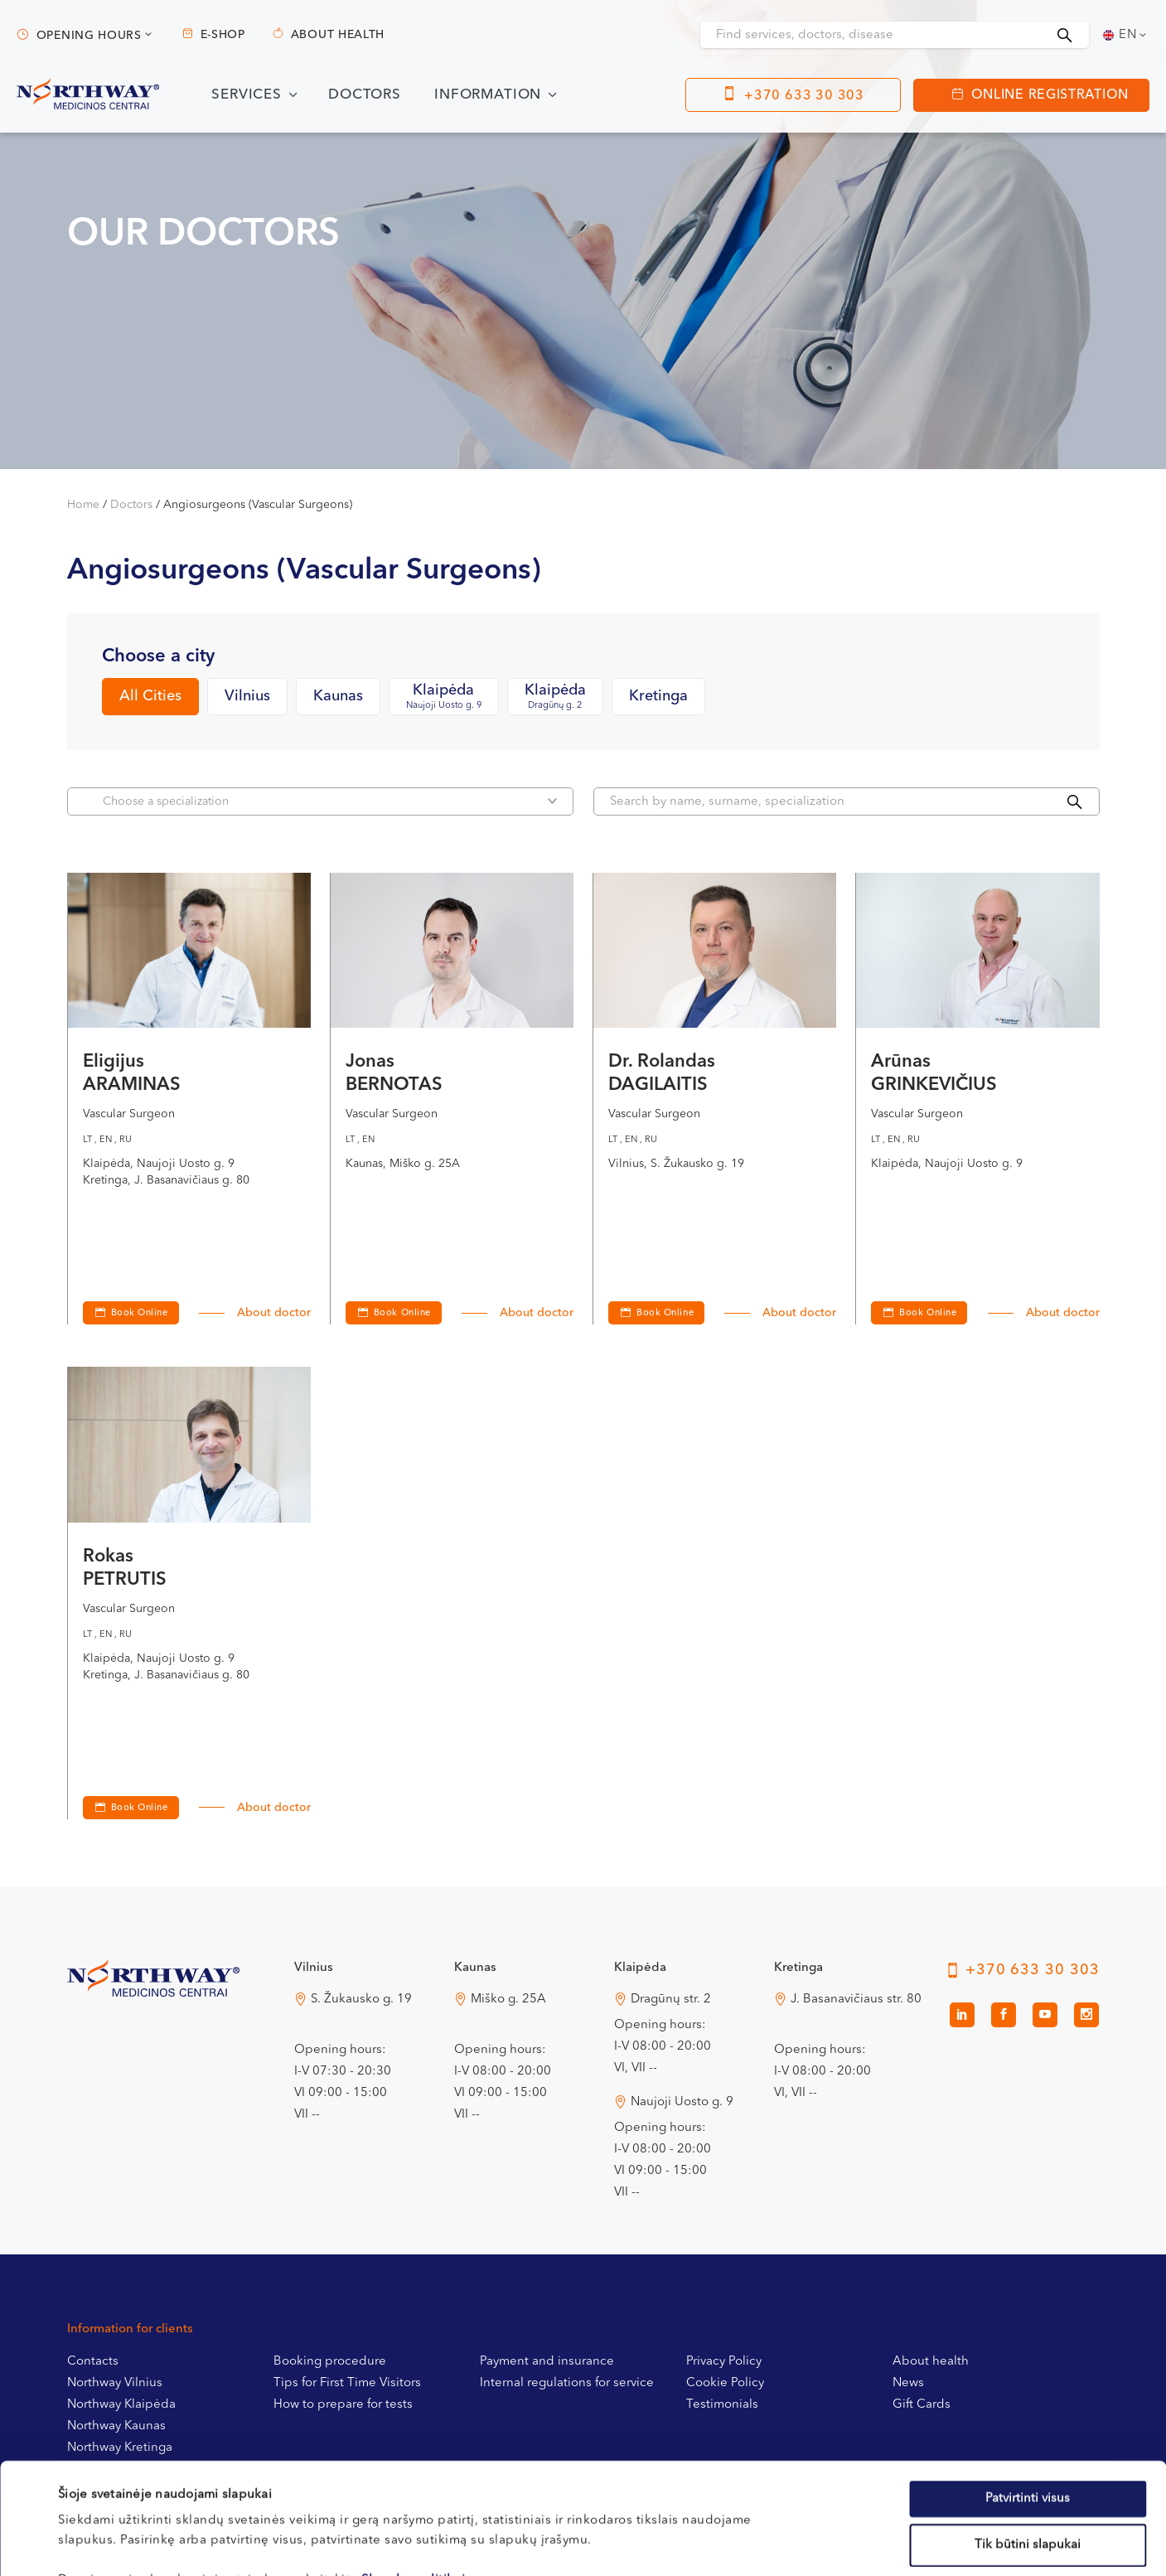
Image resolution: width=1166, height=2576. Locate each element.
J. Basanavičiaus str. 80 (856, 1999)
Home (83, 505)
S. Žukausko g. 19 (361, 1999)
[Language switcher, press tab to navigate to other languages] (1126, 34)
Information (487, 95)
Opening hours (89, 35)
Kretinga (658, 696)
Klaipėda (443, 697)
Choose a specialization (330, 801)
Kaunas (338, 696)
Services (246, 95)
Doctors (364, 95)
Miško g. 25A (508, 1999)
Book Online (402, 1313)
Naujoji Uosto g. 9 (682, 2102)
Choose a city (158, 656)
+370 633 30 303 (804, 96)
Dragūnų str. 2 (671, 1999)
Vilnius (247, 696)
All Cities (150, 696)
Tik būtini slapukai (1028, 2440)
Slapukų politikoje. (419, 2476)
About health (338, 35)
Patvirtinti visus (1027, 2394)
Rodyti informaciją (681, 2543)
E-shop (223, 35)
